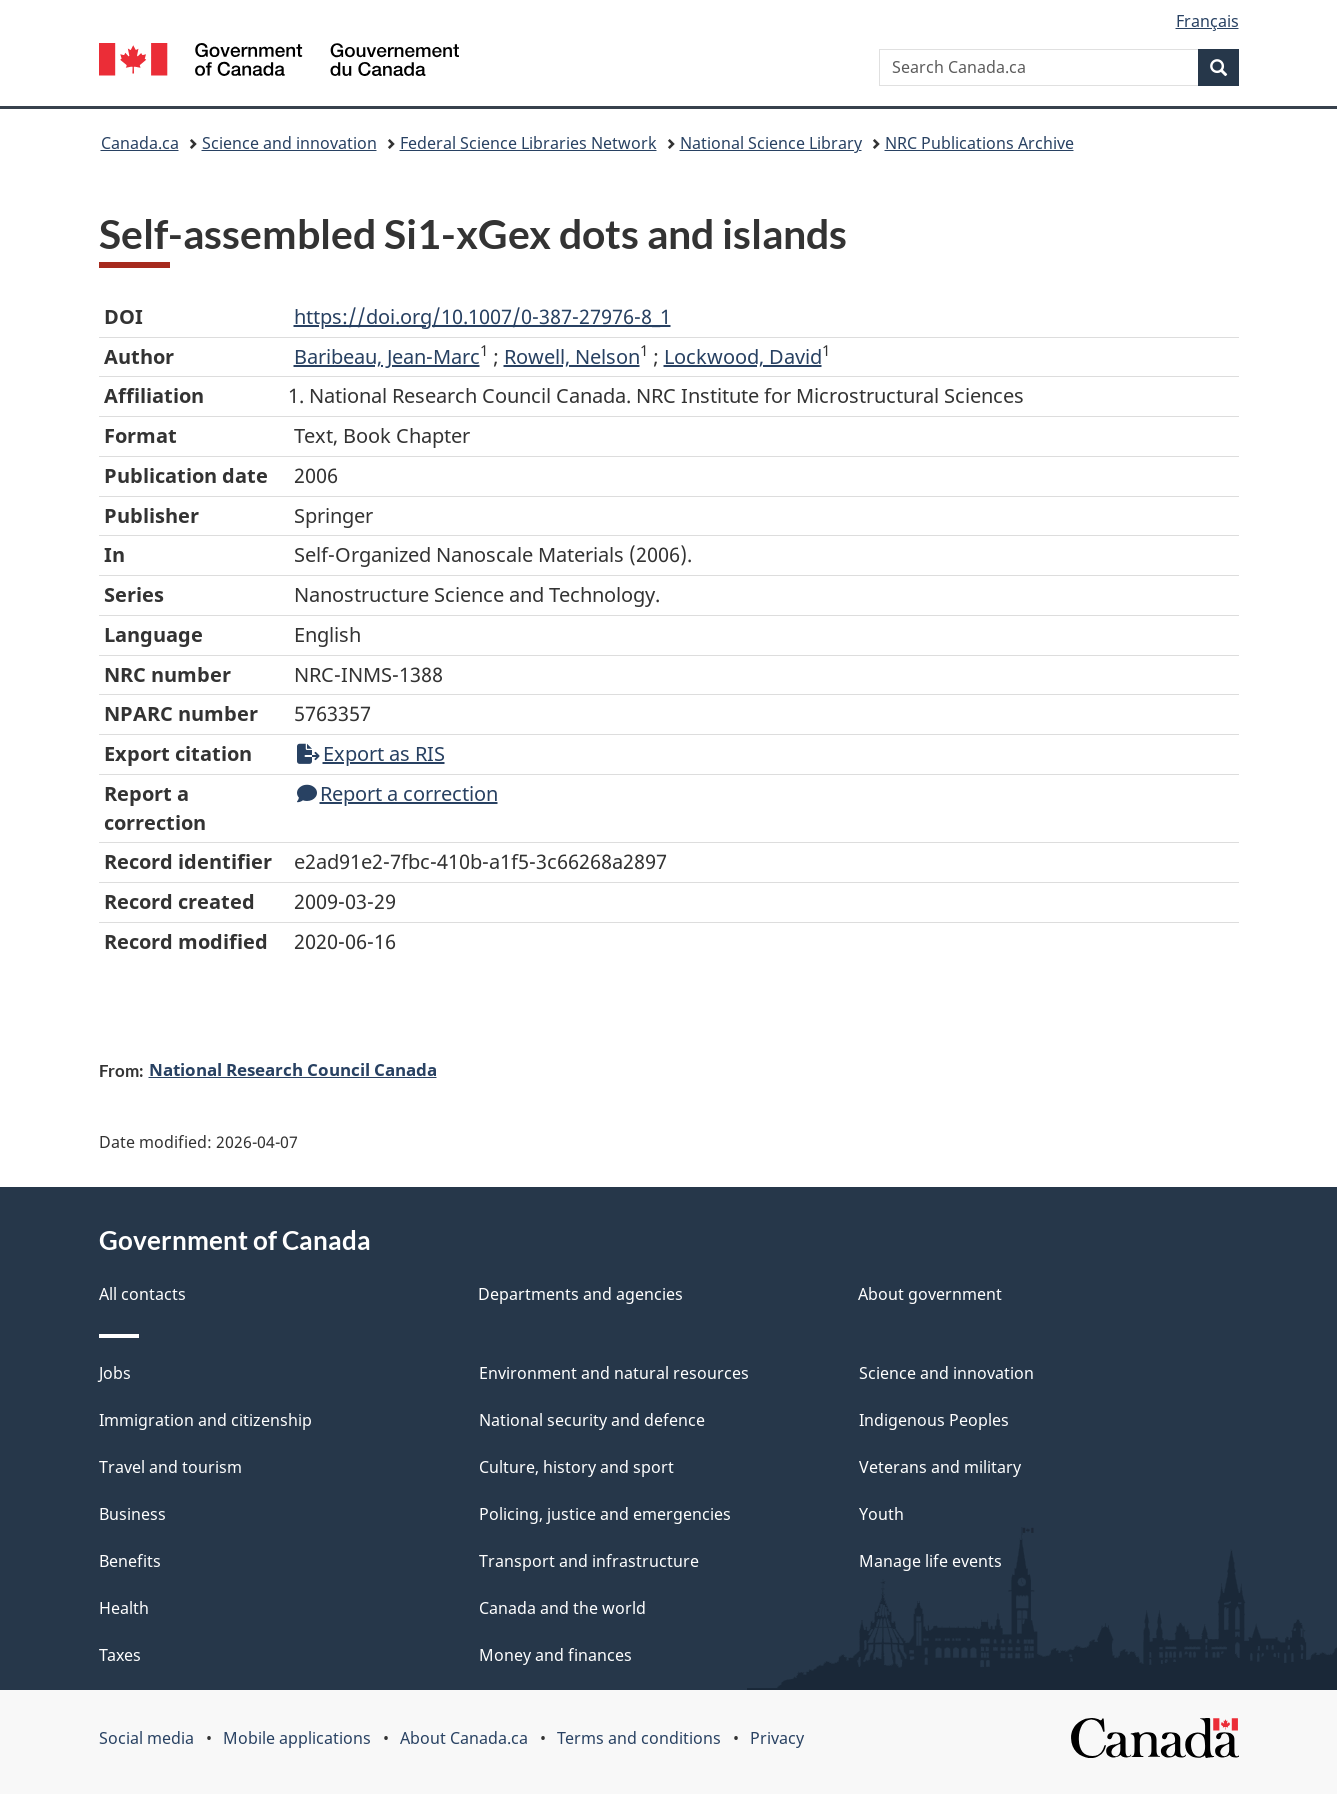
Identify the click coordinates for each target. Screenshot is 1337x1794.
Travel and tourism (170, 1467)
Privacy (777, 1738)
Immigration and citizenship (205, 1420)
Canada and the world (562, 1608)
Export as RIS (371, 753)
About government (930, 1294)
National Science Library (771, 143)
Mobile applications (297, 1738)
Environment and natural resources (614, 1373)
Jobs (115, 1373)
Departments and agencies (580, 1294)
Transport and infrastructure (589, 1561)
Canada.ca (140, 143)
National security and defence (592, 1420)
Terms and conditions (639, 1738)
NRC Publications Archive (979, 143)
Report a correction (397, 793)
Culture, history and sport (576, 1467)
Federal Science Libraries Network (528, 143)
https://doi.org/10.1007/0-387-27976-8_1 (482, 316)
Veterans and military (940, 1467)
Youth (881, 1514)
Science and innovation (289, 143)
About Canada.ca (464, 1738)
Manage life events (930, 1561)
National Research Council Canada (293, 1069)
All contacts (142, 1294)
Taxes (120, 1655)
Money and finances (555, 1655)
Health (124, 1608)
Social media (146, 1738)
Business (132, 1514)
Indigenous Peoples (934, 1420)
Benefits (130, 1561)
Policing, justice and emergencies (605, 1514)
